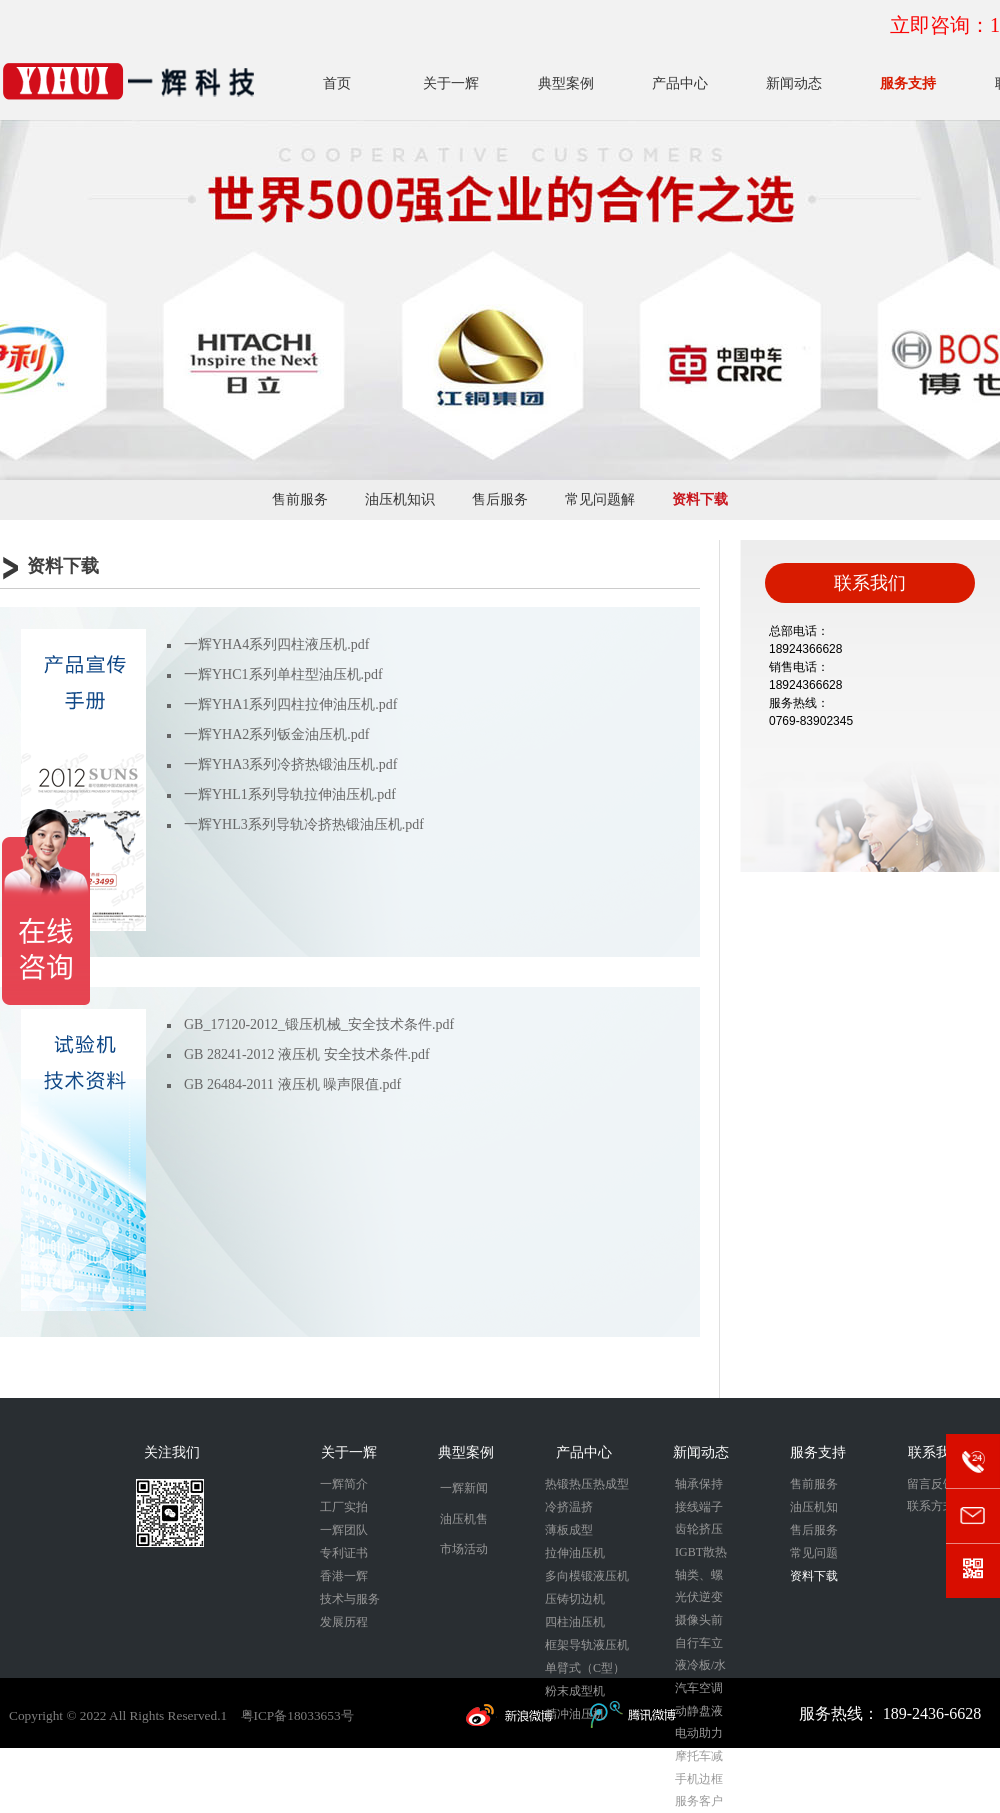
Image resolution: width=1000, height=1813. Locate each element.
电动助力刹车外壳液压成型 (699, 1735)
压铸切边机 (575, 1599)
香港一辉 (344, 1576)
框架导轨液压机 (587, 1645)
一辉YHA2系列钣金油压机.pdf (277, 734)
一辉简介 (344, 1484)
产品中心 (680, 83)
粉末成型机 (575, 1691)
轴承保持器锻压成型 (699, 1486)
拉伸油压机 (575, 1553)
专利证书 (344, 1553)
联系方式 (931, 1506)
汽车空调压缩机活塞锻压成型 (699, 1690)
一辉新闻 (464, 1488)
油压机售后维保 (464, 1523)
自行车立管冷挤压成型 (699, 1645)
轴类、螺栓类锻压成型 (699, 1577)
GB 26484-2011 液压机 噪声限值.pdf (292, 1084)
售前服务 (300, 499)
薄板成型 (569, 1530)
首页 (337, 83)
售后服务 (500, 499)
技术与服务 (350, 1599)
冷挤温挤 (569, 1507)
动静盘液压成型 (699, 1713)
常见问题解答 (600, 506)
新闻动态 (794, 83)
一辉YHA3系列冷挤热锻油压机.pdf (291, 764)
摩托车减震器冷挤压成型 (699, 1758)
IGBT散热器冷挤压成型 (701, 1554)
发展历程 (344, 1622)
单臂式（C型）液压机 (585, 1670)
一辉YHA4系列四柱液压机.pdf (277, 644)
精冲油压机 (575, 1714)
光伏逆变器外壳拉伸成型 (699, 1599)
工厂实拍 (344, 1507)
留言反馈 (931, 1484)
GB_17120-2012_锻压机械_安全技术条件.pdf (319, 1024)
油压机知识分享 (400, 506)
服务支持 (908, 83)
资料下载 (700, 499)
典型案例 (566, 83)
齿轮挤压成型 (699, 1531)
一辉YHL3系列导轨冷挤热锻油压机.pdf (304, 824)
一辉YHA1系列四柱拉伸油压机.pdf (291, 704)
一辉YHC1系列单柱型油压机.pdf (283, 674)
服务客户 (699, 1801)
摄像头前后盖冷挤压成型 (699, 1622)
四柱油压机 (575, 1622)
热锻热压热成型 (587, 1484)
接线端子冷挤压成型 (699, 1509)
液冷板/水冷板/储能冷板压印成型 (700, 1667)
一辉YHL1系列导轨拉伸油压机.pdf (290, 794)
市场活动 (464, 1549)
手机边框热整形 (699, 1781)
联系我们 (936, 1452)
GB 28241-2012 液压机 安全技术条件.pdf (307, 1054)
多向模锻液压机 (587, 1576)
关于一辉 (451, 83)
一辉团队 (344, 1530)
